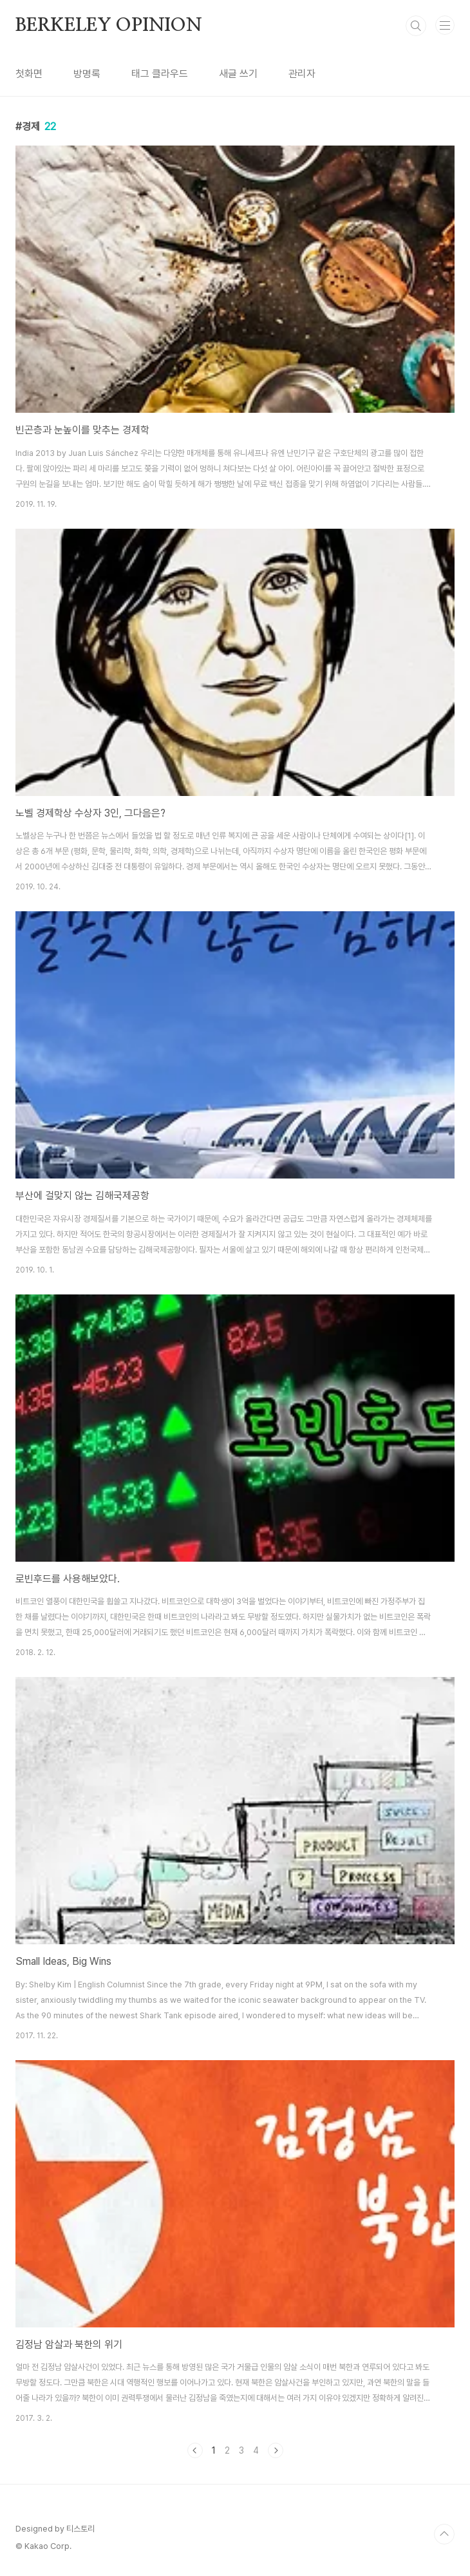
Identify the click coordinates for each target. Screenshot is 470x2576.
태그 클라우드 (159, 74)
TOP (444, 2534)
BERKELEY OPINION (108, 26)
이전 (195, 2450)
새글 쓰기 (238, 74)
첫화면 (28, 74)
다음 (275, 2450)
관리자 (301, 74)
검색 (416, 25)
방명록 (86, 74)
